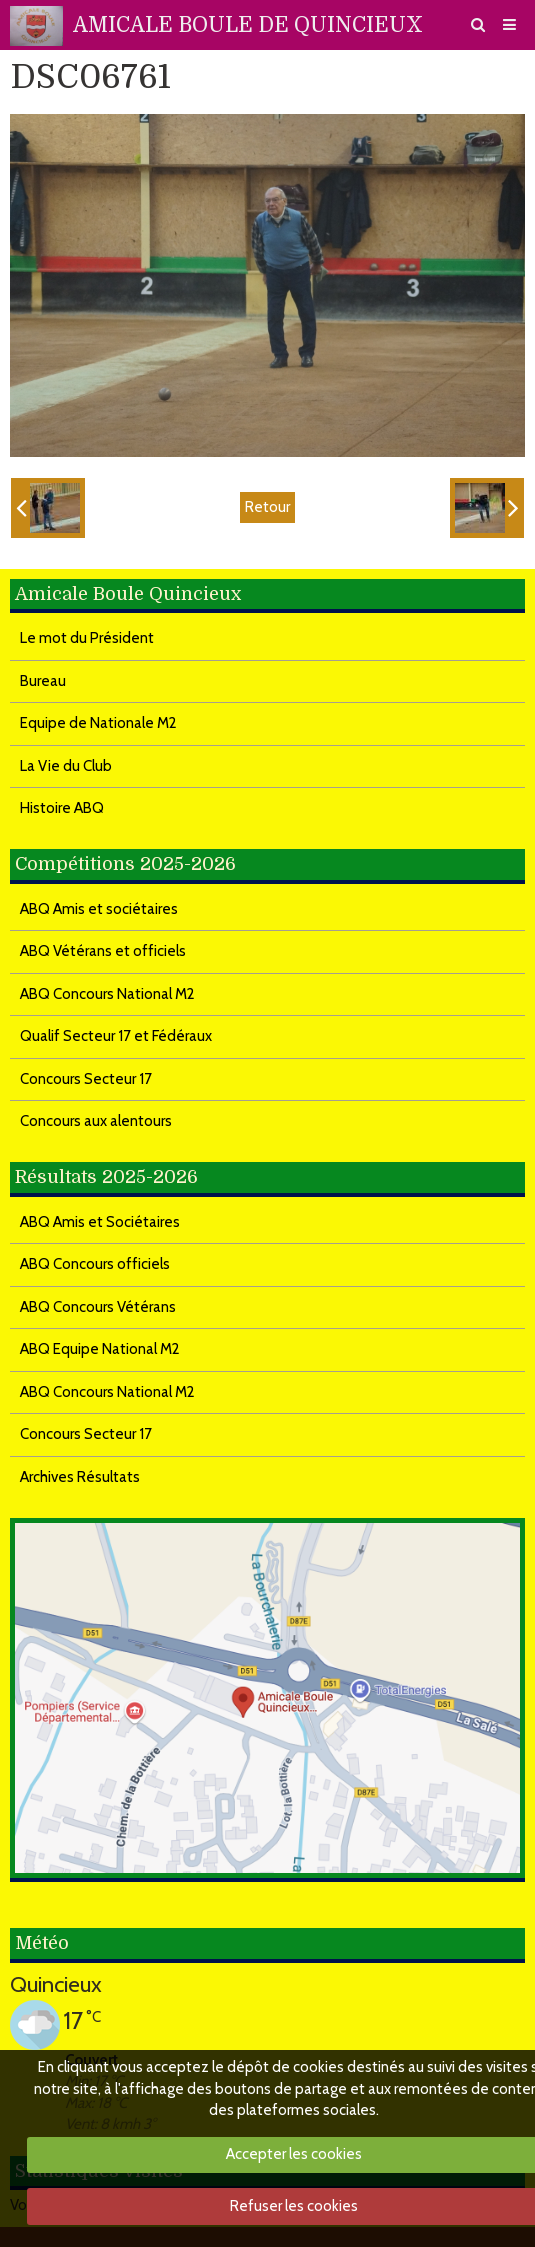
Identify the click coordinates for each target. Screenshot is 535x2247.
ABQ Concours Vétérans (98, 1307)
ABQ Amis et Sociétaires (100, 1222)
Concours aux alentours (96, 1121)
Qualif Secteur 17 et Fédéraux (116, 1036)
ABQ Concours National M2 (107, 994)
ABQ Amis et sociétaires (99, 909)
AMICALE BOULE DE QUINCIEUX (248, 25)
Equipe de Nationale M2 (98, 723)
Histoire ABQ (62, 808)
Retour (267, 507)
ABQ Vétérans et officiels (103, 951)
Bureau (43, 681)
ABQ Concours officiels (95, 1264)
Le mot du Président (87, 638)
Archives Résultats (80, 1477)
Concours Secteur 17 (86, 1079)
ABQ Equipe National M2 (100, 1349)
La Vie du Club (66, 766)
